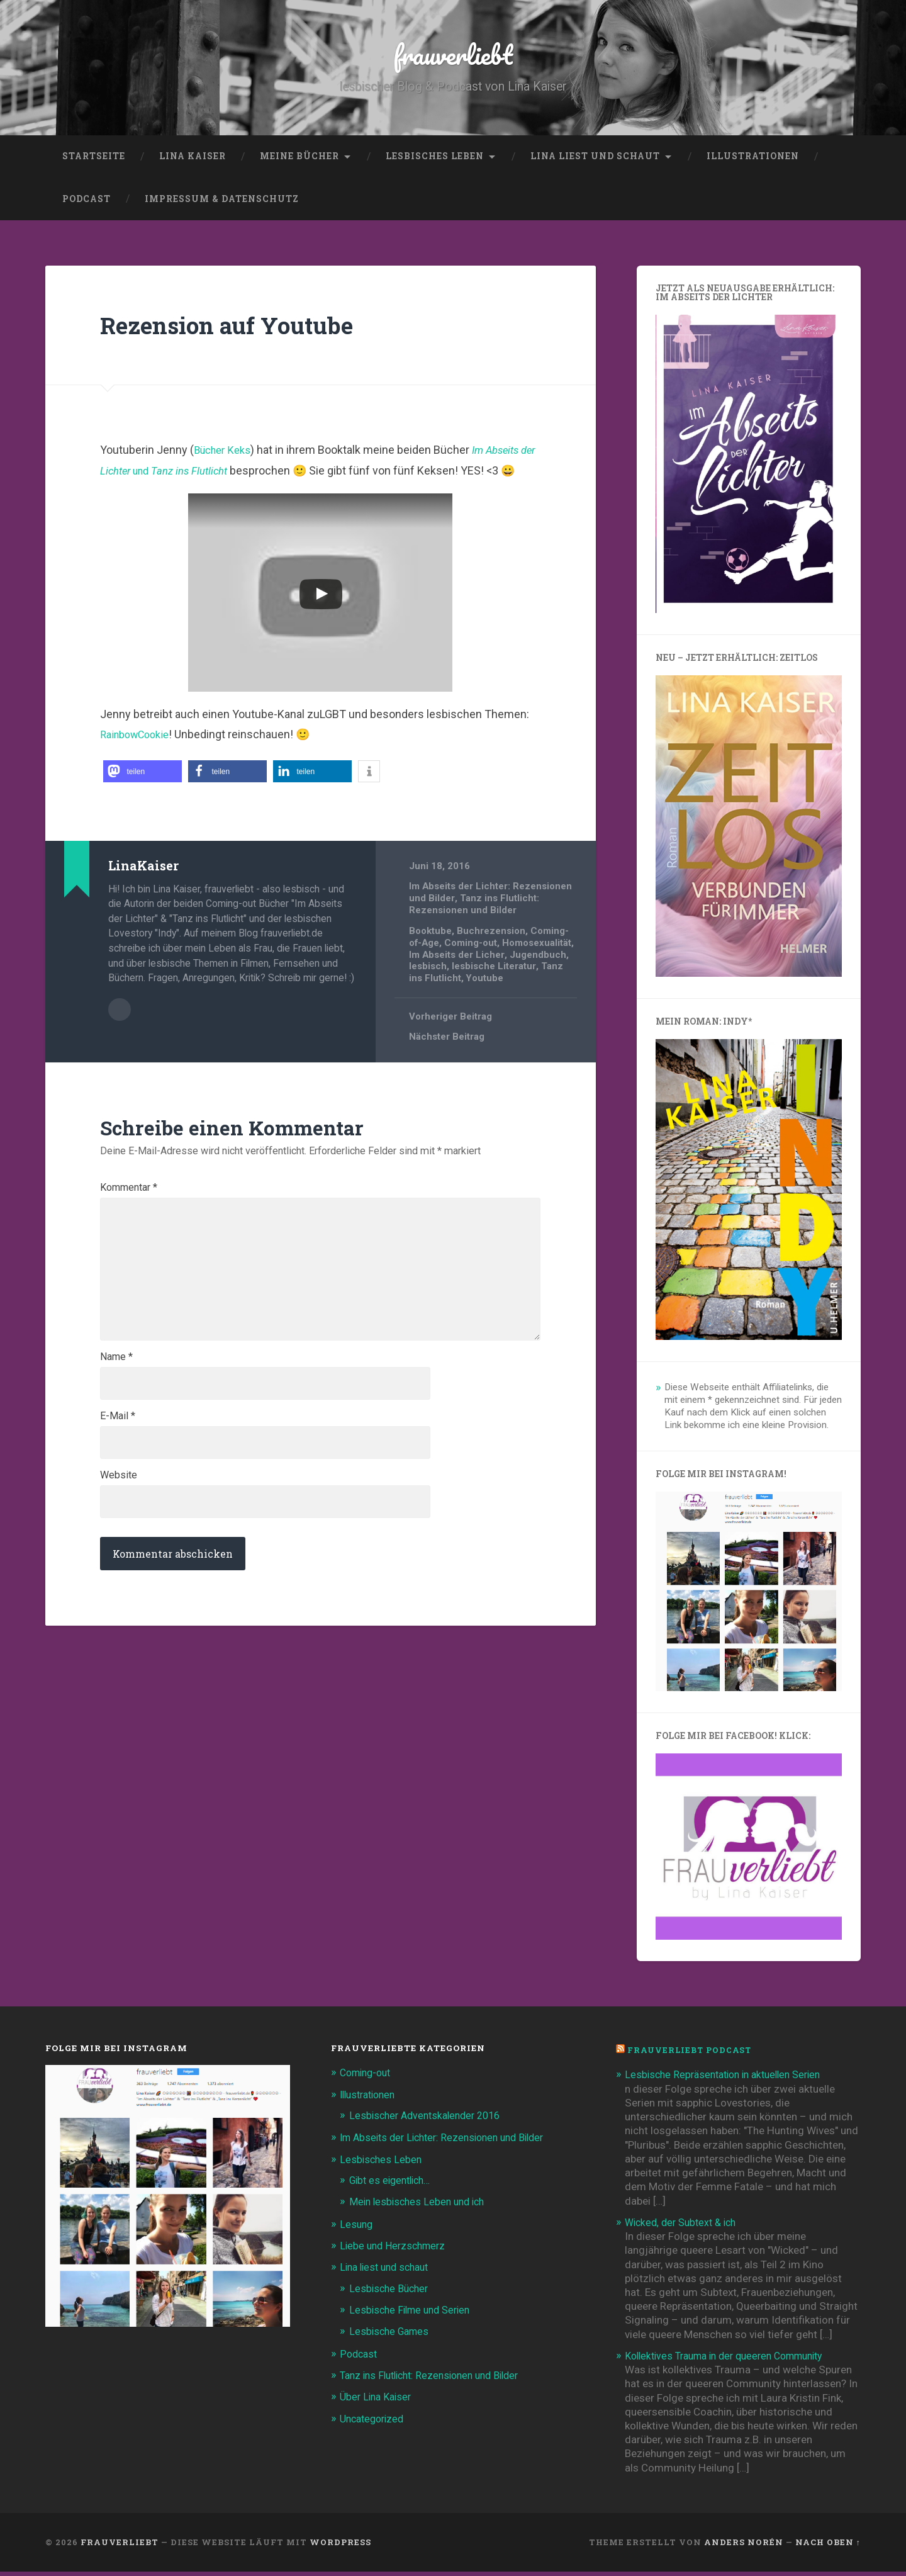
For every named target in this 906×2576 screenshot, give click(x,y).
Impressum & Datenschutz (222, 203)
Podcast (86, 203)
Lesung (357, 2228)
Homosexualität (445, 978)
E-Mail (117, 1467)
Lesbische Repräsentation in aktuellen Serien (730, 2079)
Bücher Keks (225, 454)
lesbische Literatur (451, 1001)
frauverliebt (453, 56)
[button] (142, 796)
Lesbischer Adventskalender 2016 (429, 2120)
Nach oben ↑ (828, 2546)
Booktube (431, 954)
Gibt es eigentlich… (393, 2184)
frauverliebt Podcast (692, 2055)
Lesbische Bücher (390, 2292)
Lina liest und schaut (595, 160)
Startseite (93, 160)
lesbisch (523, 989)
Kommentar (128, 1222)
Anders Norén (743, 2546)
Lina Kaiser (192, 160)
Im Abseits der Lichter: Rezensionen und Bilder (449, 2142)
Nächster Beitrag (447, 1071)
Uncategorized (375, 2422)
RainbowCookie (138, 759)
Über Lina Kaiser (378, 2400)
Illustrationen (753, 160)
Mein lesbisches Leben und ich (420, 2206)
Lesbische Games (391, 2335)
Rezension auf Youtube (239, 329)
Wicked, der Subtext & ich (684, 2226)
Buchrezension (493, 954)
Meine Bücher (299, 160)
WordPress (340, 2546)
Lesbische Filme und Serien (413, 2314)
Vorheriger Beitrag (451, 1051)
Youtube (469, 1012)
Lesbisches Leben (435, 160)
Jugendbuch (470, 989)
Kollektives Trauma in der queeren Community (733, 2360)
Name (116, 1406)
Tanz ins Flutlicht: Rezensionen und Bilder (474, 929)
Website (118, 1528)
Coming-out (472, 966)
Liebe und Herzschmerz (396, 2250)
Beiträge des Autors (119, 1033)
